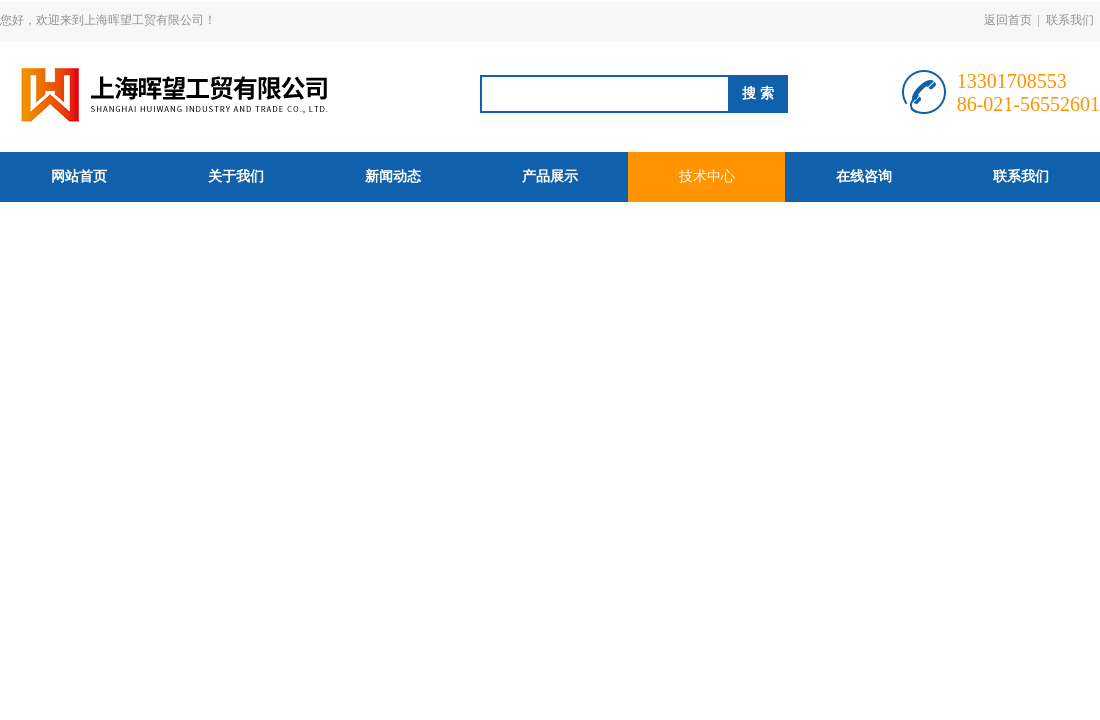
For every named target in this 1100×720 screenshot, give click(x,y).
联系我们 (1070, 20)
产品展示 (550, 176)
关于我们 (236, 176)
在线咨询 (864, 176)
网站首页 (79, 176)
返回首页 (1008, 20)
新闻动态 (393, 176)
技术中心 (707, 176)
